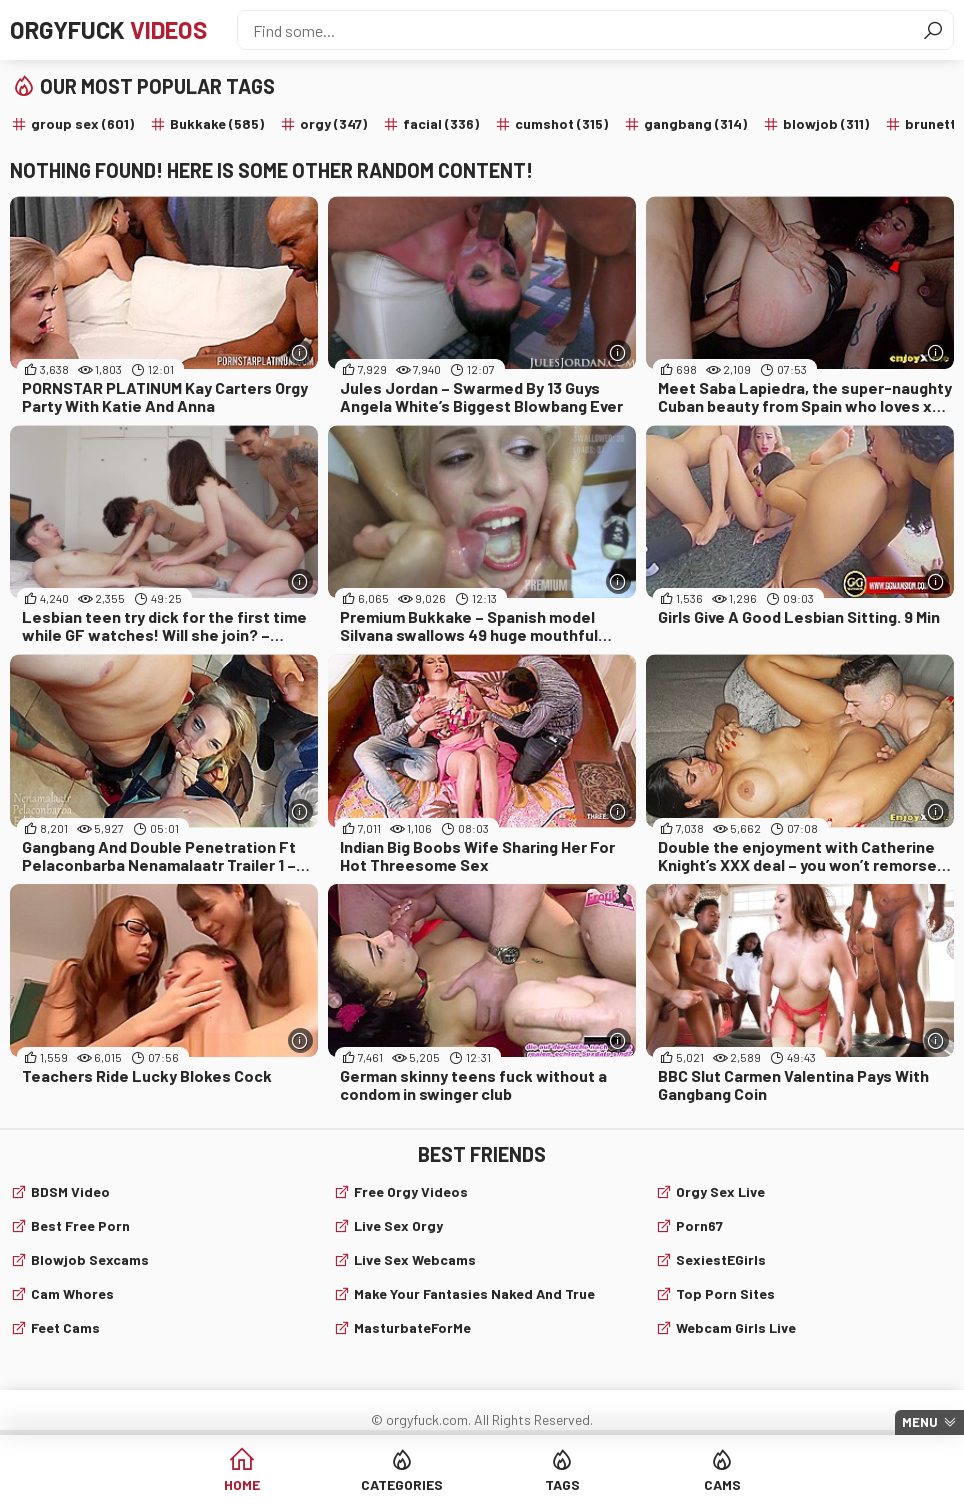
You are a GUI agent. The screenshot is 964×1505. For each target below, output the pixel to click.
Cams (722, 1484)
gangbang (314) (695, 123)
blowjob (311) (826, 123)
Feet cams (65, 1327)
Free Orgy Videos (411, 1191)
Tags (562, 1484)
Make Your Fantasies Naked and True (474, 1293)
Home (242, 1484)
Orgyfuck (108, 29)
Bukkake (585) (217, 123)
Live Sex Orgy (398, 1225)
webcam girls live (736, 1327)
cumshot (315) (561, 123)
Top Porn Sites (725, 1293)
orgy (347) (333, 123)
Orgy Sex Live (720, 1191)
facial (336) (441, 123)
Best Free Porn (80, 1225)
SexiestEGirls (721, 1259)
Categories (402, 1484)
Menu (920, 1422)
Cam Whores (72, 1293)
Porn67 (699, 1225)
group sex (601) (82, 123)
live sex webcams (415, 1259)
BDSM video (70, 1191)
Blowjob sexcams (90, 1259)
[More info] (300, 352)
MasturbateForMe (412, 1327)
